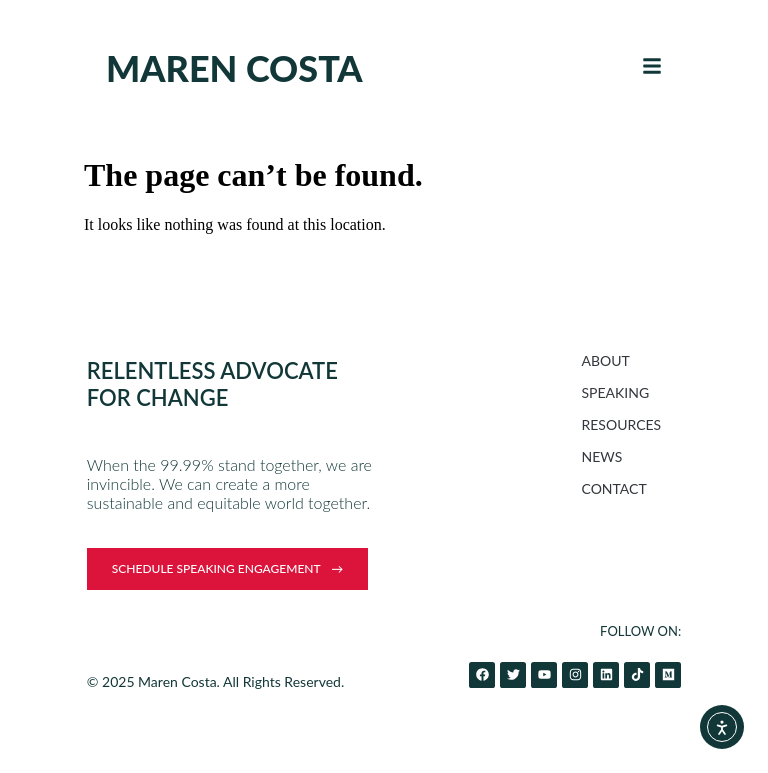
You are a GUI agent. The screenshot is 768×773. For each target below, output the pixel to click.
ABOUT (606, 360)
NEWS (602, 456)
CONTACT (614, 488)
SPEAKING (616, 392)
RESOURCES (622, 424)
